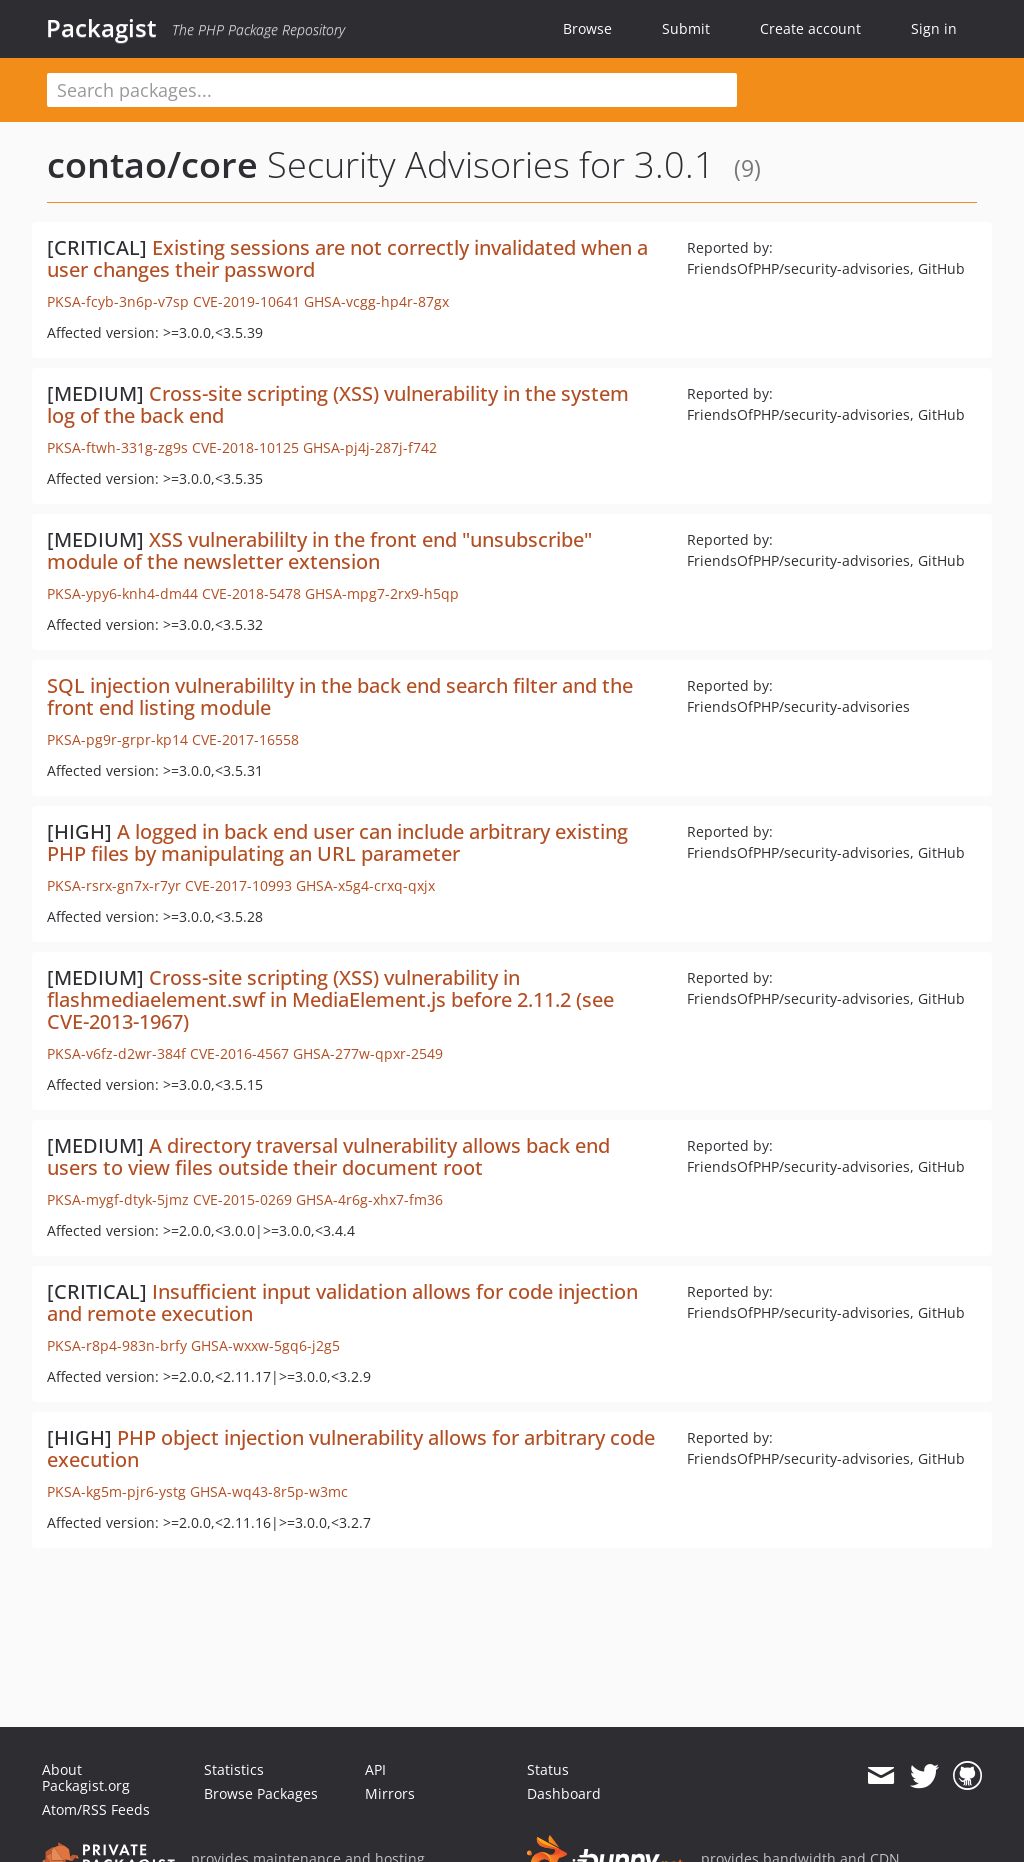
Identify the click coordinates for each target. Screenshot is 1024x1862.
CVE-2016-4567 (239, 1053)
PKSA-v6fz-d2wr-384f (116, 1053)
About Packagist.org (86, 1777)
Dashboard (564, 1793)
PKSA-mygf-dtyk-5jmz (118, 1199)
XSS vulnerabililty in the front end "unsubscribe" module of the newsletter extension (319, 550)
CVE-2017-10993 (238, 885)
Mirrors (390, 1793)
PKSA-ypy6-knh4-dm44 (122, 593)
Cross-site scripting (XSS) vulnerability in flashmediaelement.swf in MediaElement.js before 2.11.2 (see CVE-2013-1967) (330, 999)
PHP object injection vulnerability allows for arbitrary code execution (351, 1448)
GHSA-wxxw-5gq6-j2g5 (265, 1345)
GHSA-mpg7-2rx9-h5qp (382, 593)
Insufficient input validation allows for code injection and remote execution (342, 1302)
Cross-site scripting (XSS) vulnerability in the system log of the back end (338, 404)
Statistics (234, 1769)
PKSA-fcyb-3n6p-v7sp (118, 301)
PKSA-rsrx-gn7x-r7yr (114, 885)
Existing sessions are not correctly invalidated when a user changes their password (347, 258)
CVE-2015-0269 (242, 1199)
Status (548, 1769)
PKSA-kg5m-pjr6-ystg (116, 1491)
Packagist (101, 28)
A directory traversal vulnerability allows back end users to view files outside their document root (328, 1156)
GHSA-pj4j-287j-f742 (370, 447)
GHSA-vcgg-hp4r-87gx (376, 301)
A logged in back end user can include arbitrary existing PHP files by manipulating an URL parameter (337, 842)
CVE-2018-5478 (251, 593)
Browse (587, 28)
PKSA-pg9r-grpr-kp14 (117, 739)
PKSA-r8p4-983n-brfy (117, 1345)
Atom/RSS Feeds (96, 1809)
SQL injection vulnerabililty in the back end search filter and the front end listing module (340, 696)
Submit (686, 28)
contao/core (152, 164)
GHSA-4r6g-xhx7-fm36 (369, 1199)
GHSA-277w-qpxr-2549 (368, 1053)
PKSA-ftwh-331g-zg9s (117, 447)
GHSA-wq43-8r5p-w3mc (269, 1491)
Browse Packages (261, 1793)
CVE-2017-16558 (245, 739)
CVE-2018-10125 (245, 447)
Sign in (934, 28)
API (375, 1769)
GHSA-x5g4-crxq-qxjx (365, 885)
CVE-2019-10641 (246, 301)
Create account (810, 28)
